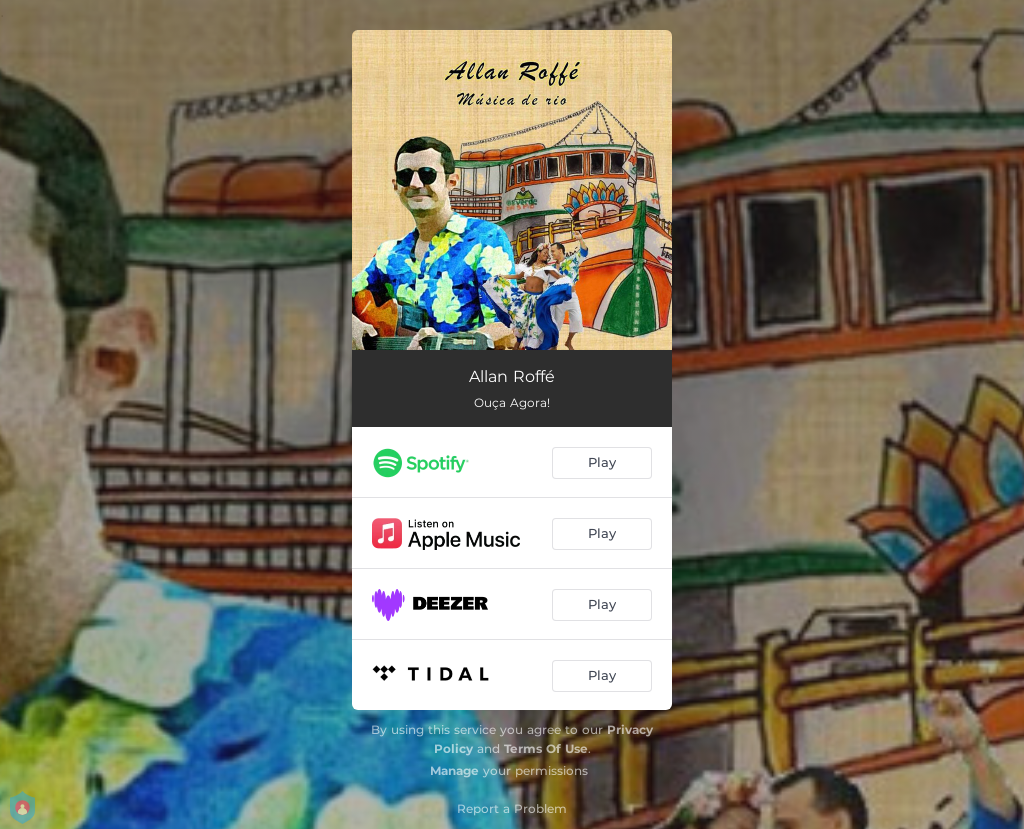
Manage (454, 770)
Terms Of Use (546, 748)
